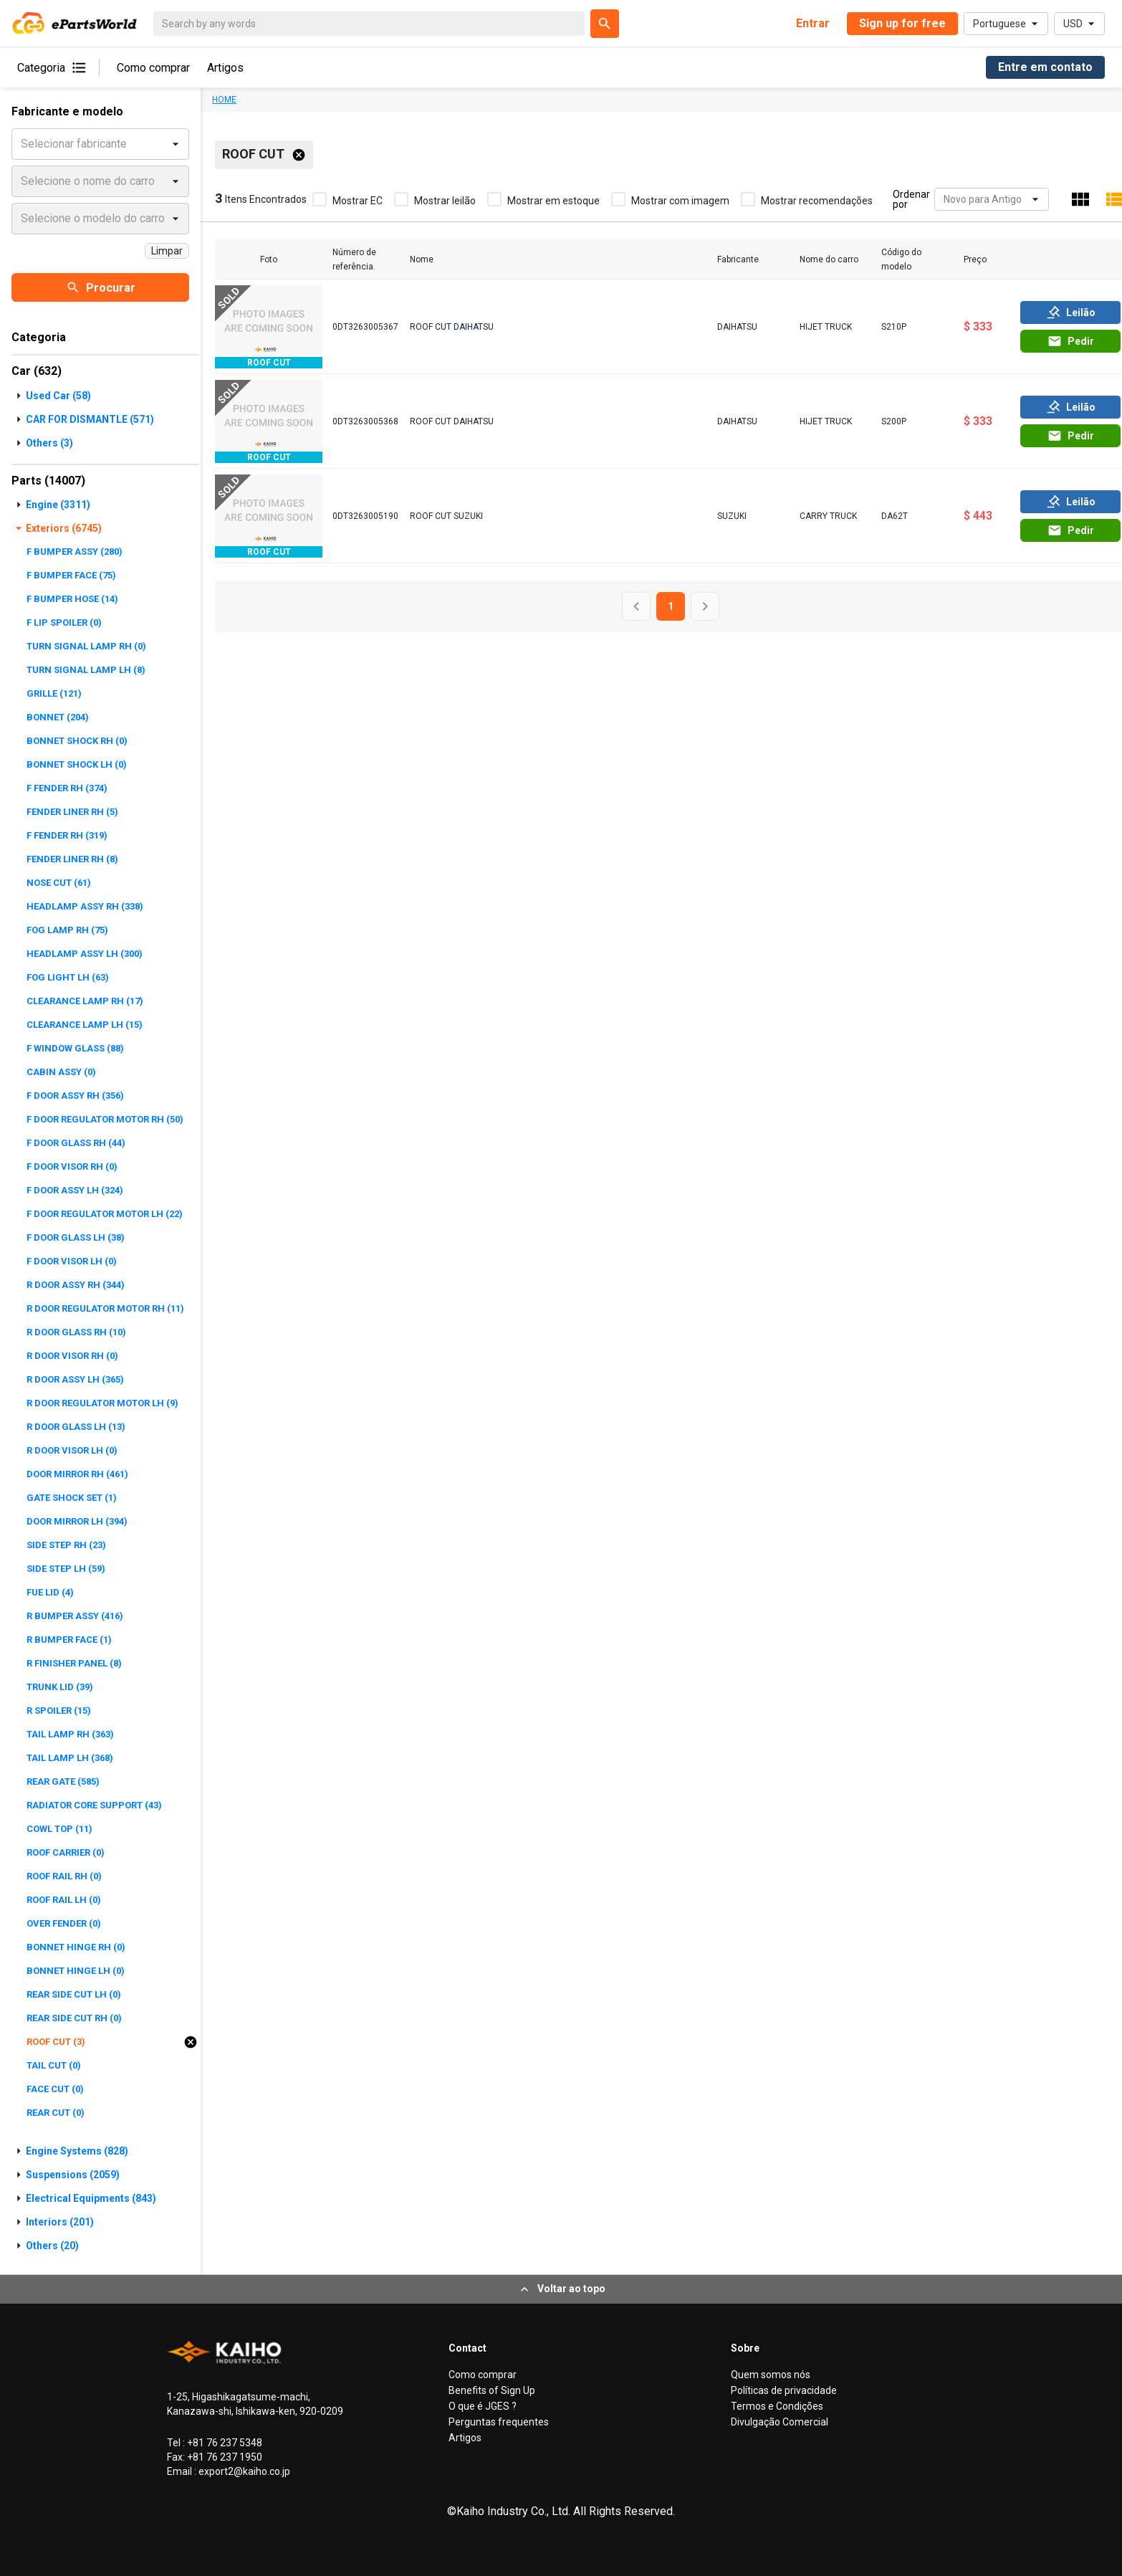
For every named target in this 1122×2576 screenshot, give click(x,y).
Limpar (167, 251)
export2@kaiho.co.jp (243, 2471)
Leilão (1070, 312)
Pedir (1070, 341)
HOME (224, 100)
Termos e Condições (777, 2406)
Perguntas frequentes (499, 2422)
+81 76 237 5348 (223, 2442)
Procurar (100, 287)
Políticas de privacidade (784, 2390)
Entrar (813, 23)
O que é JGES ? (483, 2406)
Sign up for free (902, 23)
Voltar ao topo (561, 2289)
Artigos (225, 68)
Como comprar (153, 68)
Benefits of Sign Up (492, 2390)
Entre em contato (1045, 67)
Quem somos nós (770, 2374)
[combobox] (945, 199)
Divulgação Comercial (779, 2422)
